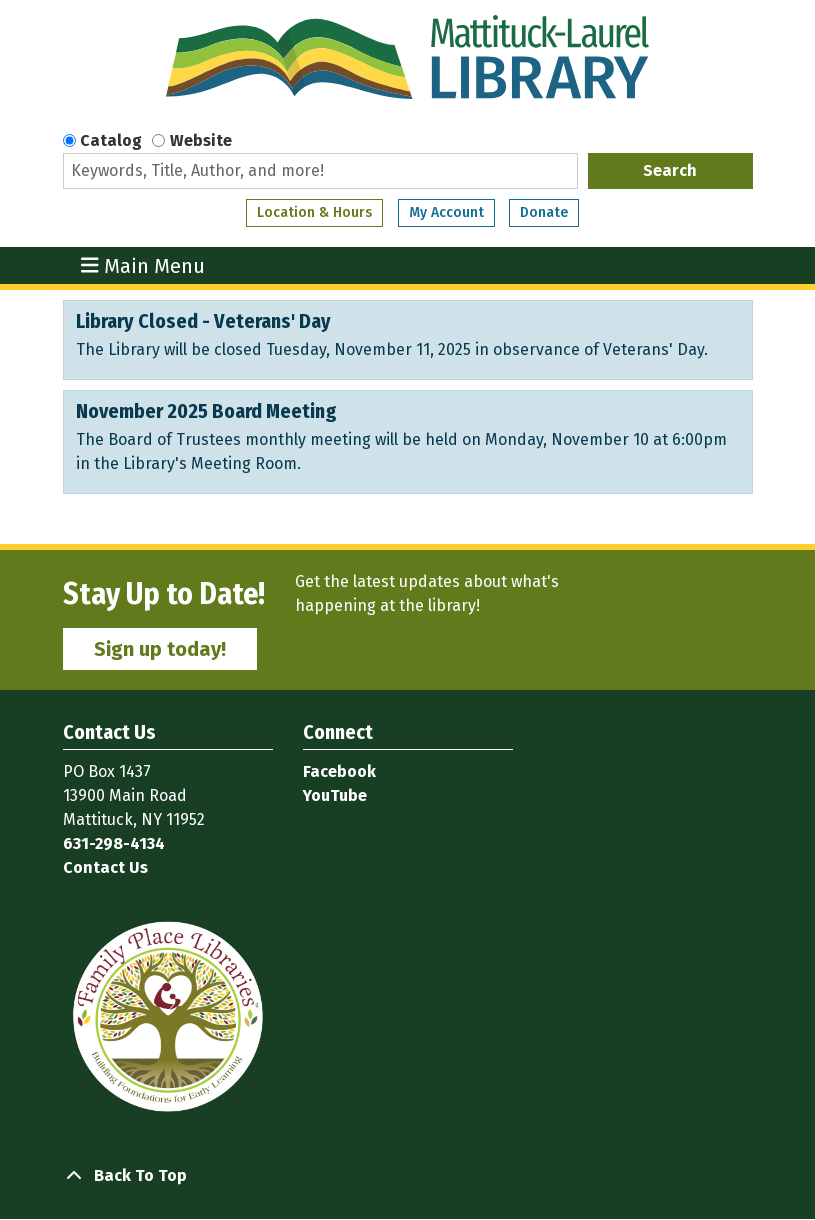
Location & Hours (314, 212)
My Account (446, 212)
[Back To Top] (408, 1176)
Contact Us (105, 867)
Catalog (111, 140)
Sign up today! (160, 649)
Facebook (339, 771)
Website (201, 140)
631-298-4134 (114, 843)
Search (670, 170)
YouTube (335, 795)
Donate (544, 212)
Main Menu (143, 265)
